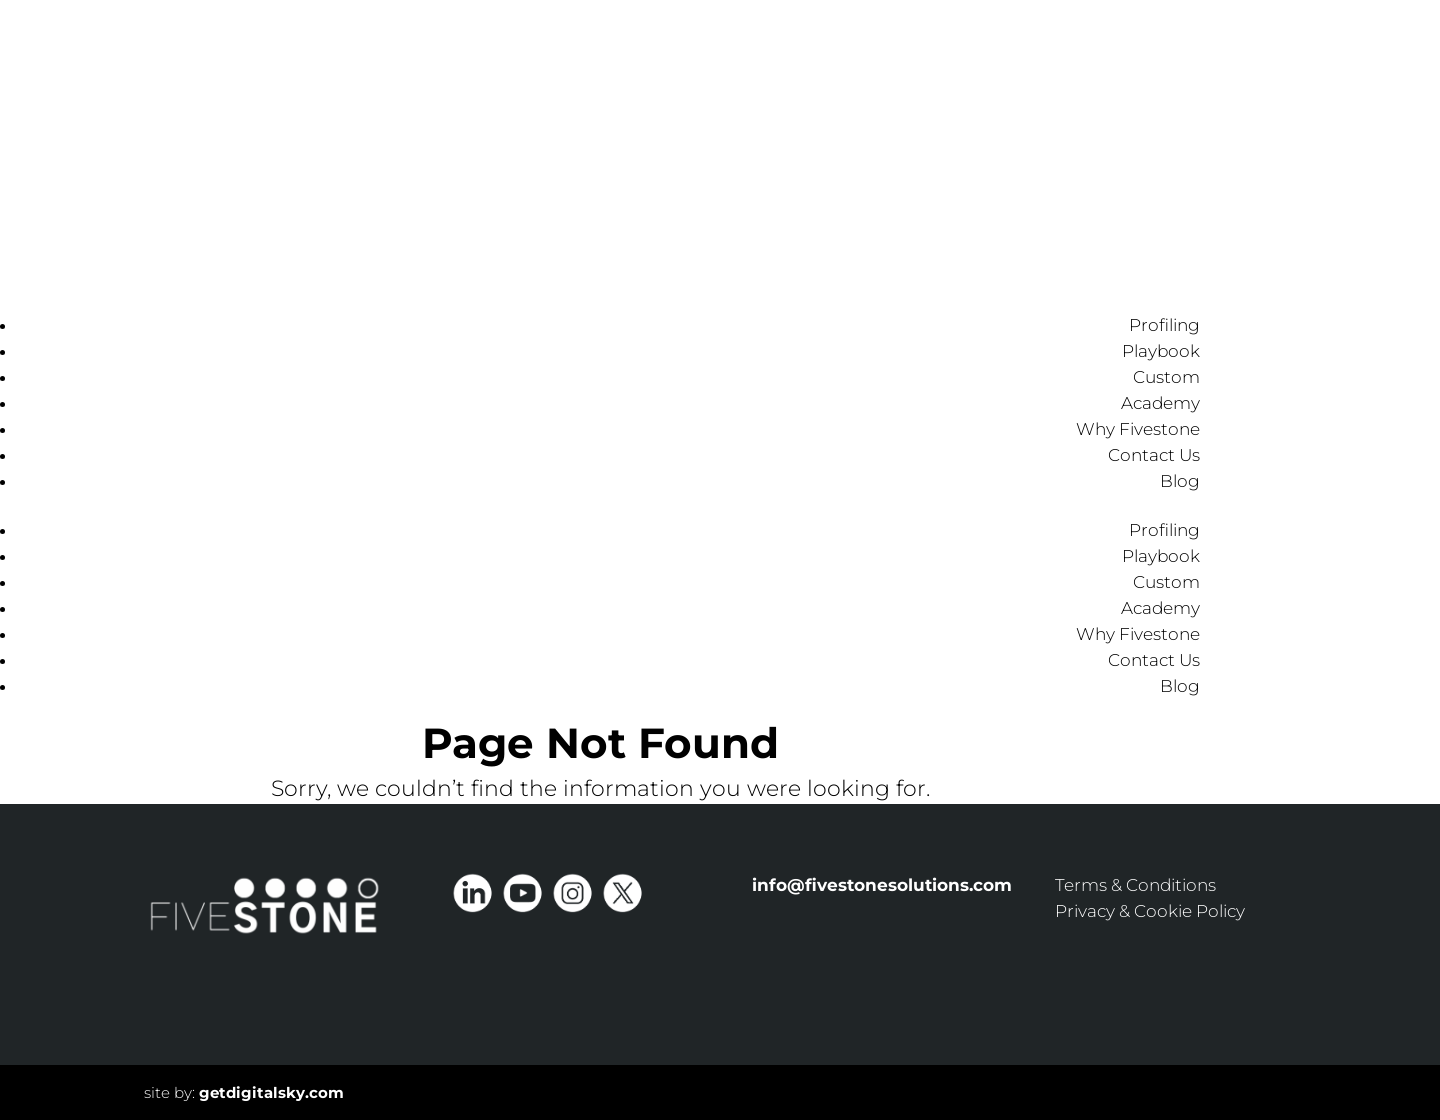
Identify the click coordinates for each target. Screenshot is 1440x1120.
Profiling (1164, 325)
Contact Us (1154, 455)
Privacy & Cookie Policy (1150, 911)
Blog (1180, 481)
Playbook (1161, 351)
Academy (1160, 403)
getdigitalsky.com (271, 1092)
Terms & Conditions (1135, 885)
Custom (1166, 377)
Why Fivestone (1138, 429)
